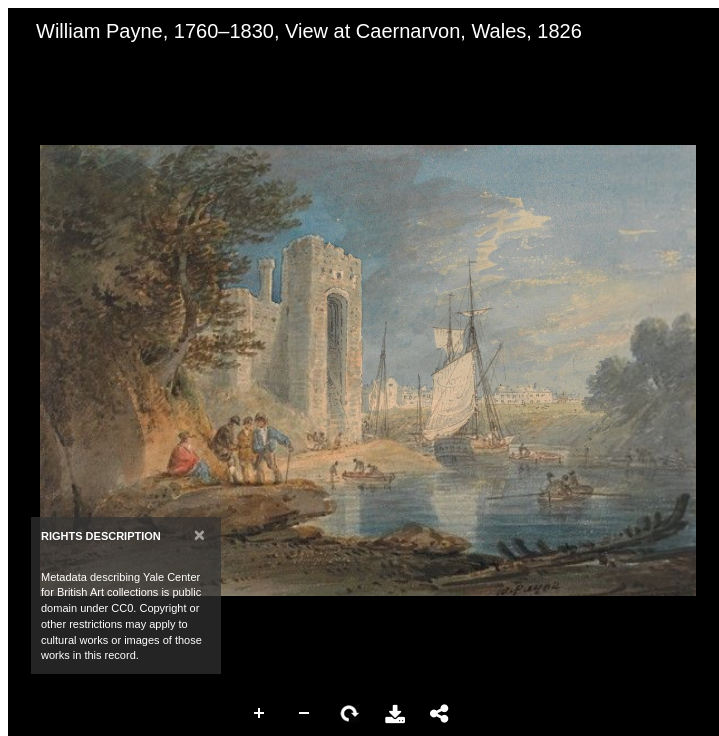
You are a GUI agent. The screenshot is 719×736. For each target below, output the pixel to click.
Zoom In (260, 714)
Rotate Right (350, 714)
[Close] (199, 534)
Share (440, 714)
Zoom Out (305, 714)
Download (395, 714)
